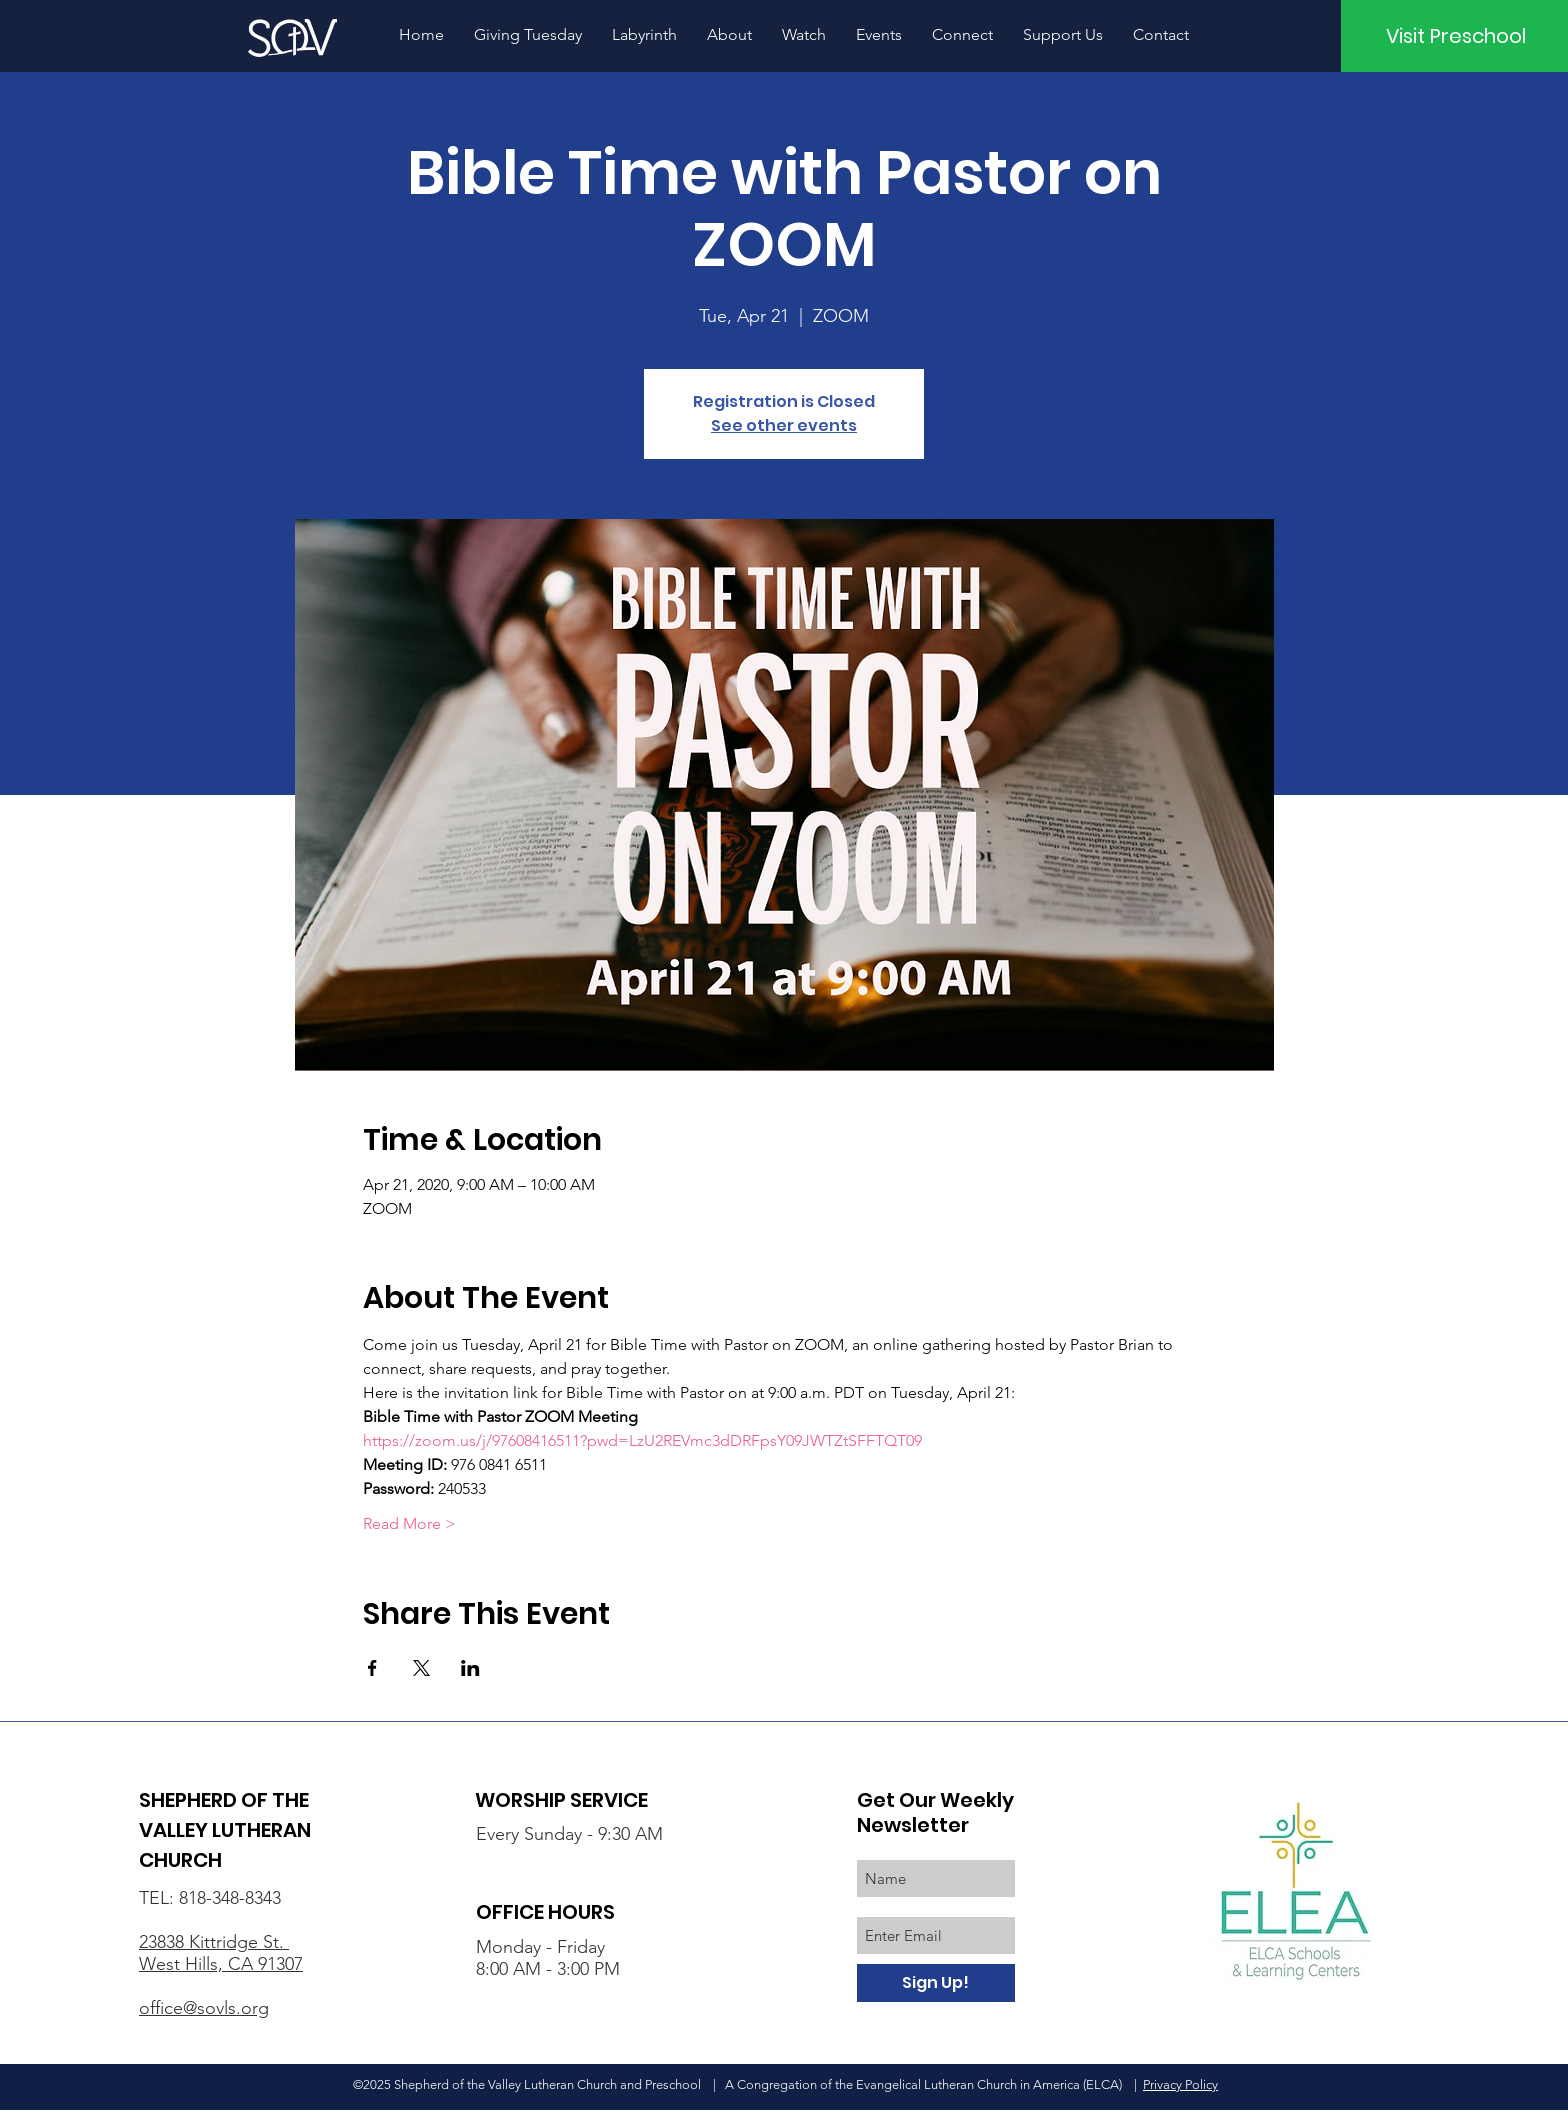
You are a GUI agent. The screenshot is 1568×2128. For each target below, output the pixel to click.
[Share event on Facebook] (372, 1668)
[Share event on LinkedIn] (470, 1668)
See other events (784, 425)
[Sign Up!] (936, 1983)
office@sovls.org (204, 2008)
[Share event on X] (421, 1668)
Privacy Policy (1180, 2084)
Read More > (409, 1523)
